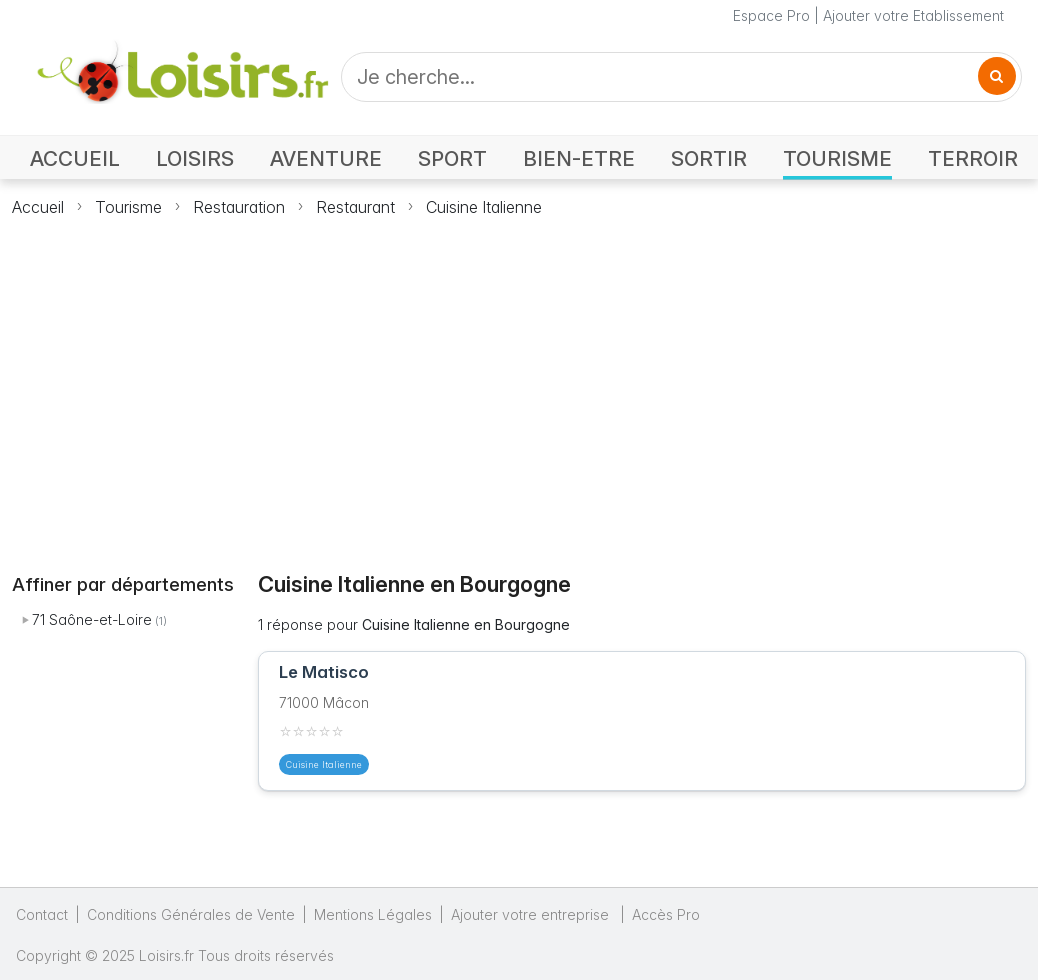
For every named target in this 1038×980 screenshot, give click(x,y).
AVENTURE (326, 158)
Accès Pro (666, 914)
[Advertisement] (519, 383)
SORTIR (709, 158)
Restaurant (355, 207)
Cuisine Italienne (484, 207)
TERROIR (973, 158)
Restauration (239, 207)
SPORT (452, 158)
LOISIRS (195, 158)
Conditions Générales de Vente (191, 914)
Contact (42, 914)
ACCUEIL (75, 158)
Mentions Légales (373, 914)
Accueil (38, 207)
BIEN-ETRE (579, 158)
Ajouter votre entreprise (532, 914)
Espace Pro (771, 15)
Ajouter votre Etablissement (913, 15)
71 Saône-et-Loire (92, 619)
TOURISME (837, 158)
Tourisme (128, 207)
